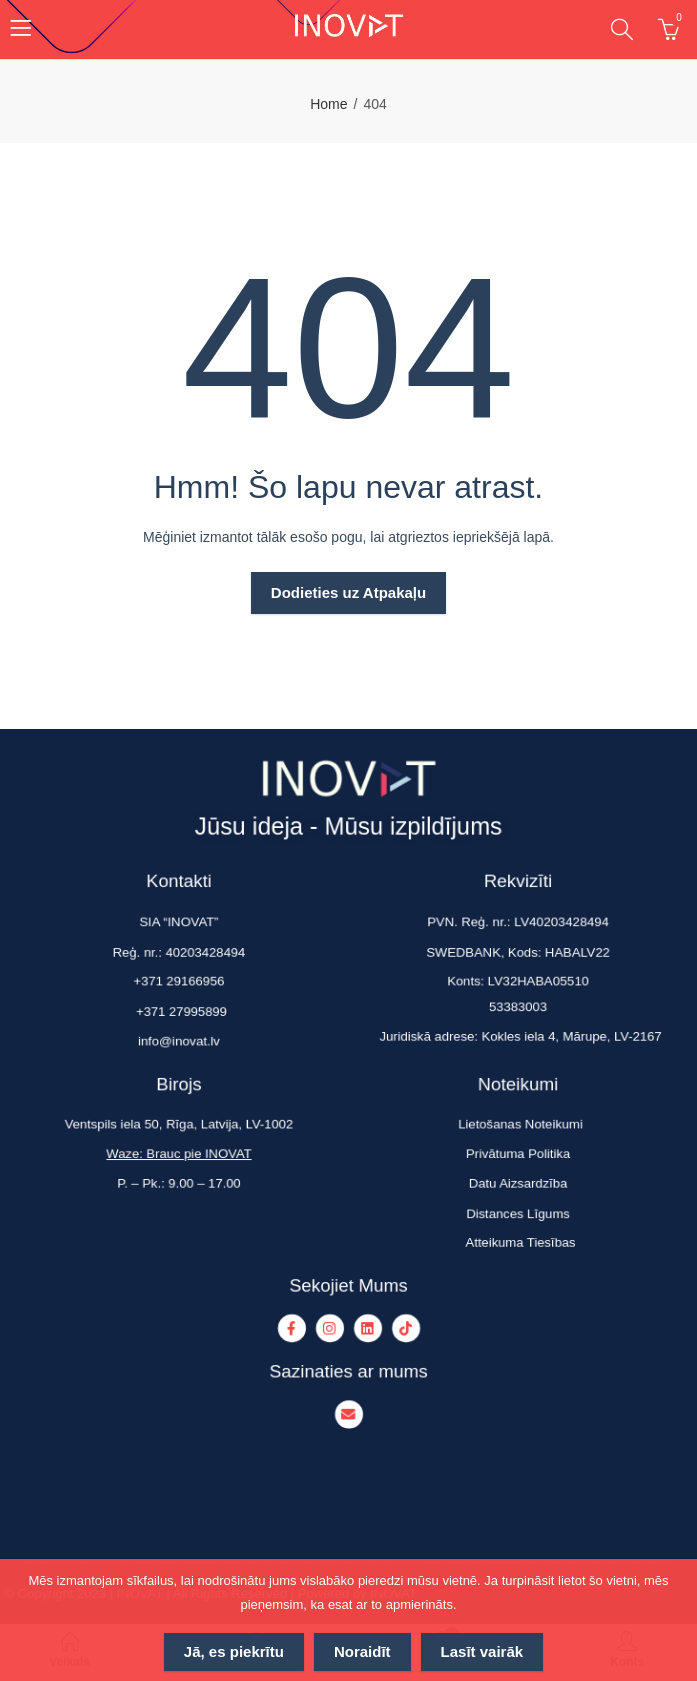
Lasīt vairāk (482, 1651)
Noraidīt (362, 1651)
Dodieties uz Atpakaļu (348, 592)
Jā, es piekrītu (234, 1651)
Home (328, 104)
